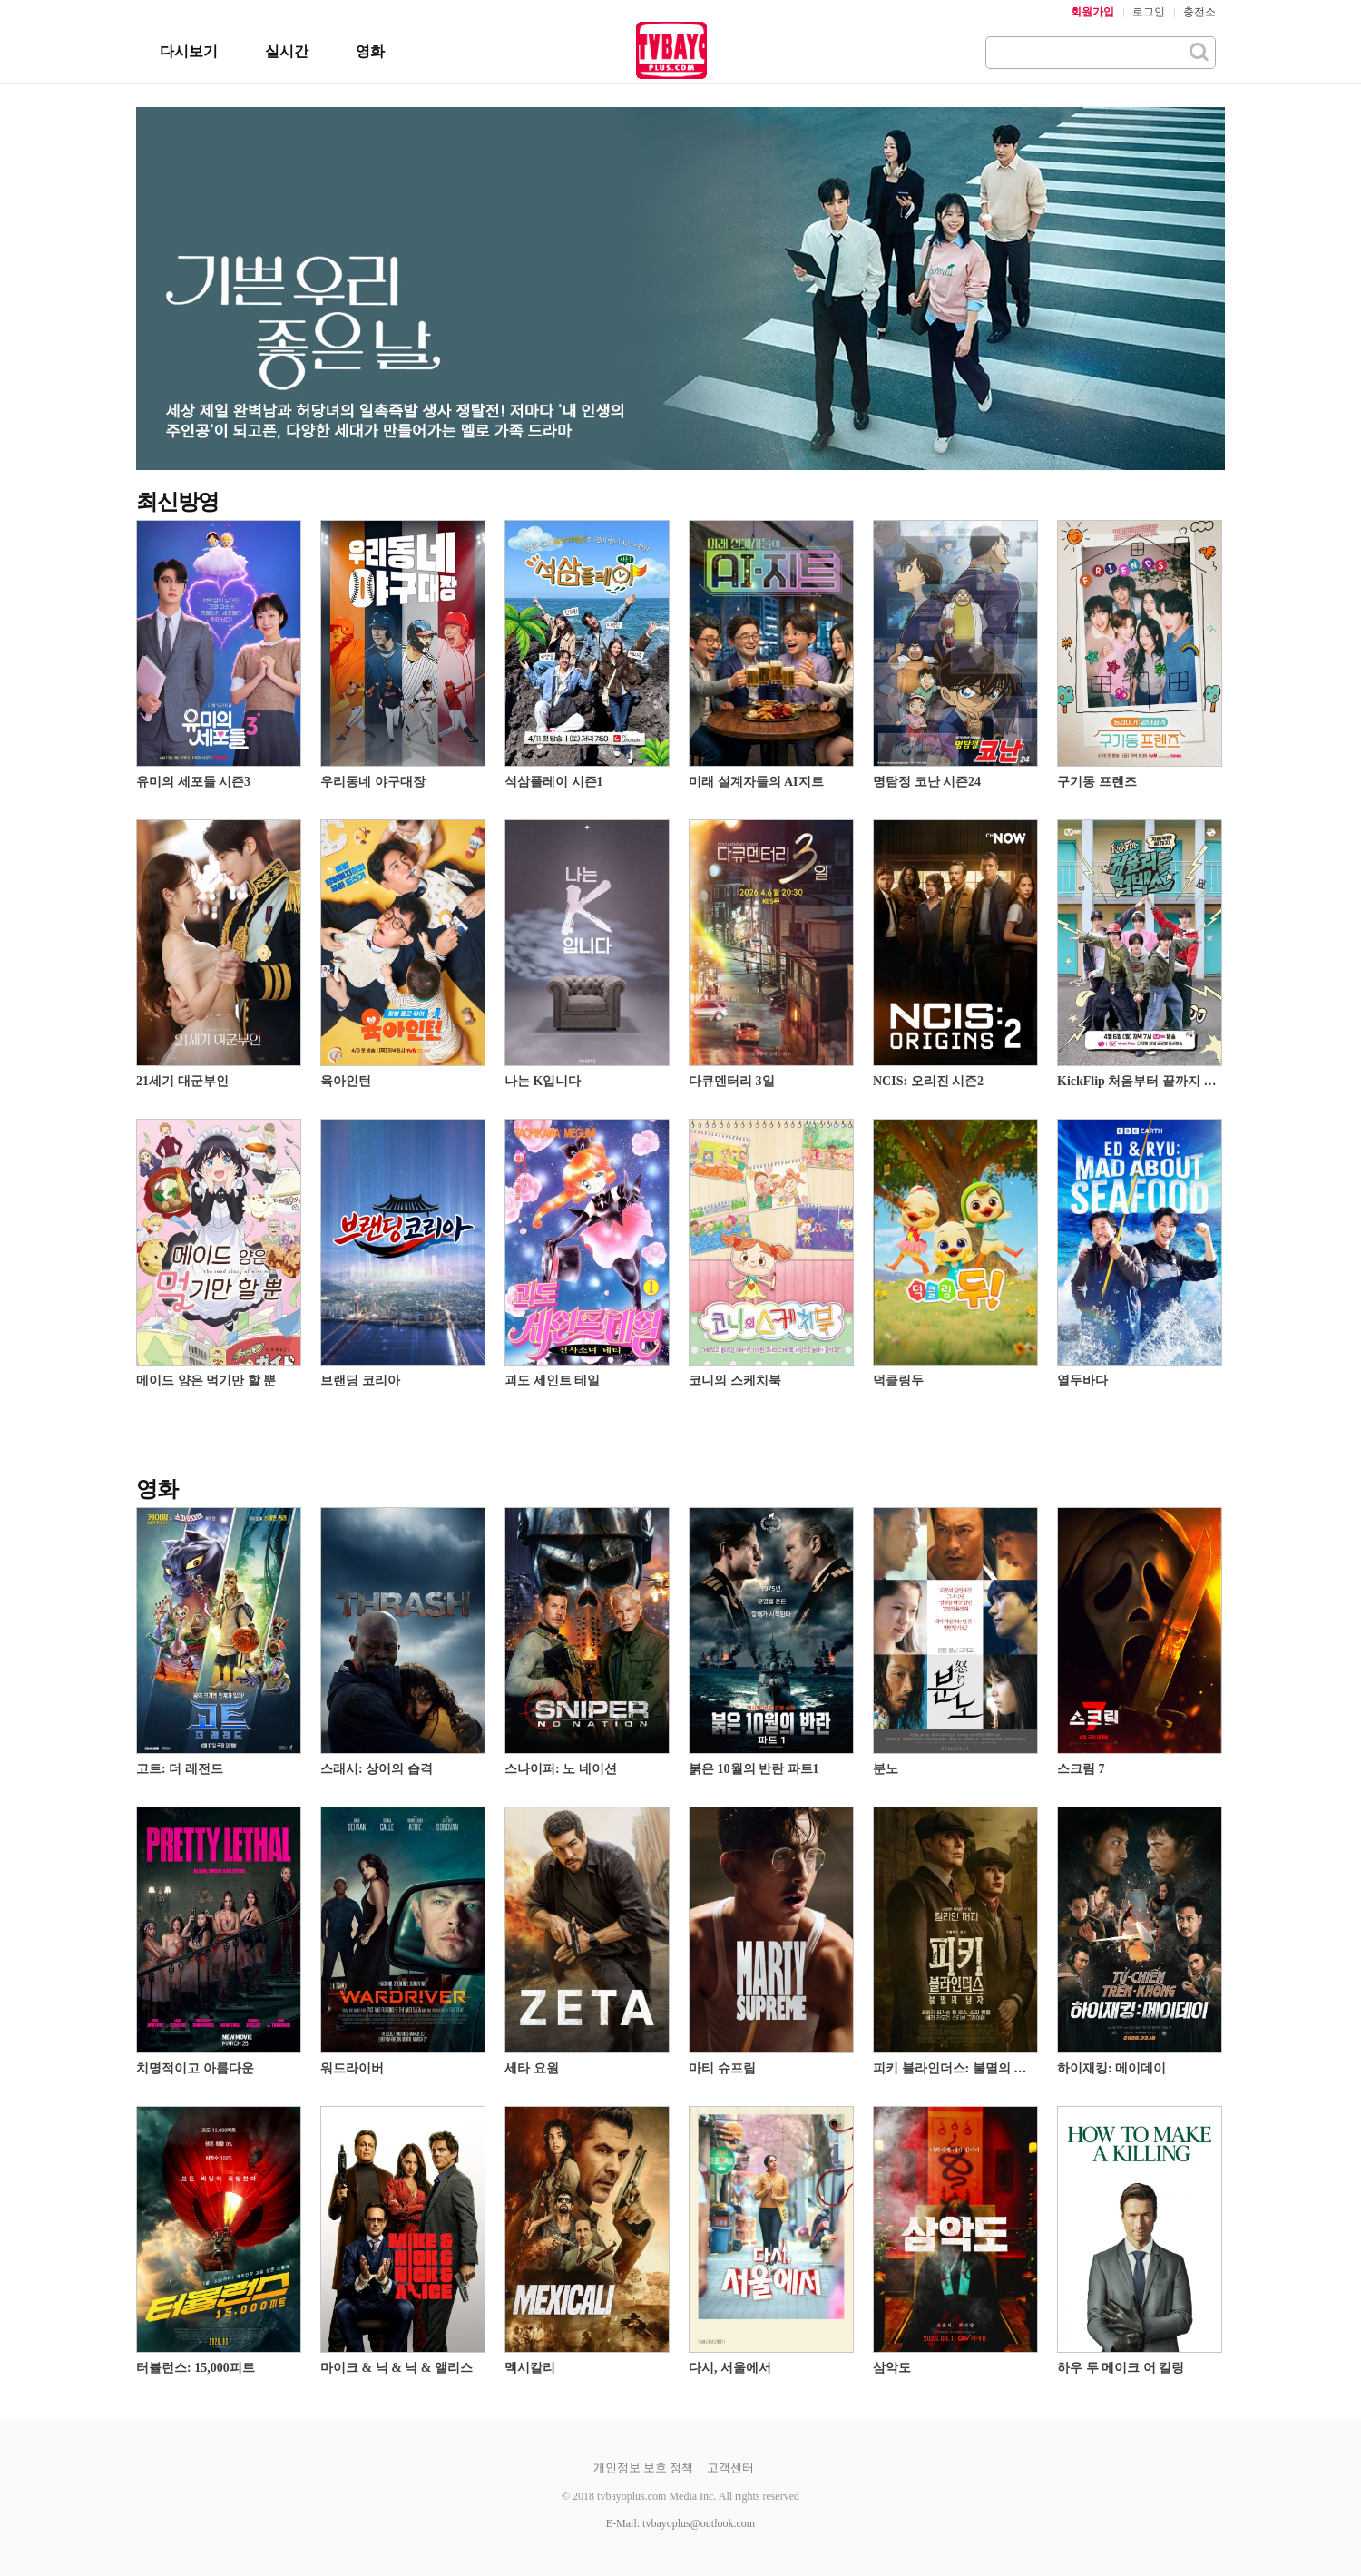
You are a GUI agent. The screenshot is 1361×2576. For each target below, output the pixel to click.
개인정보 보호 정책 (643, 2467)
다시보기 (189, 51)
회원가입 (1092, 11)
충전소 (1199, 11)
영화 (370, 51)
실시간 (286, 51)
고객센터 (730, 2467)
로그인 (1148, 11)
